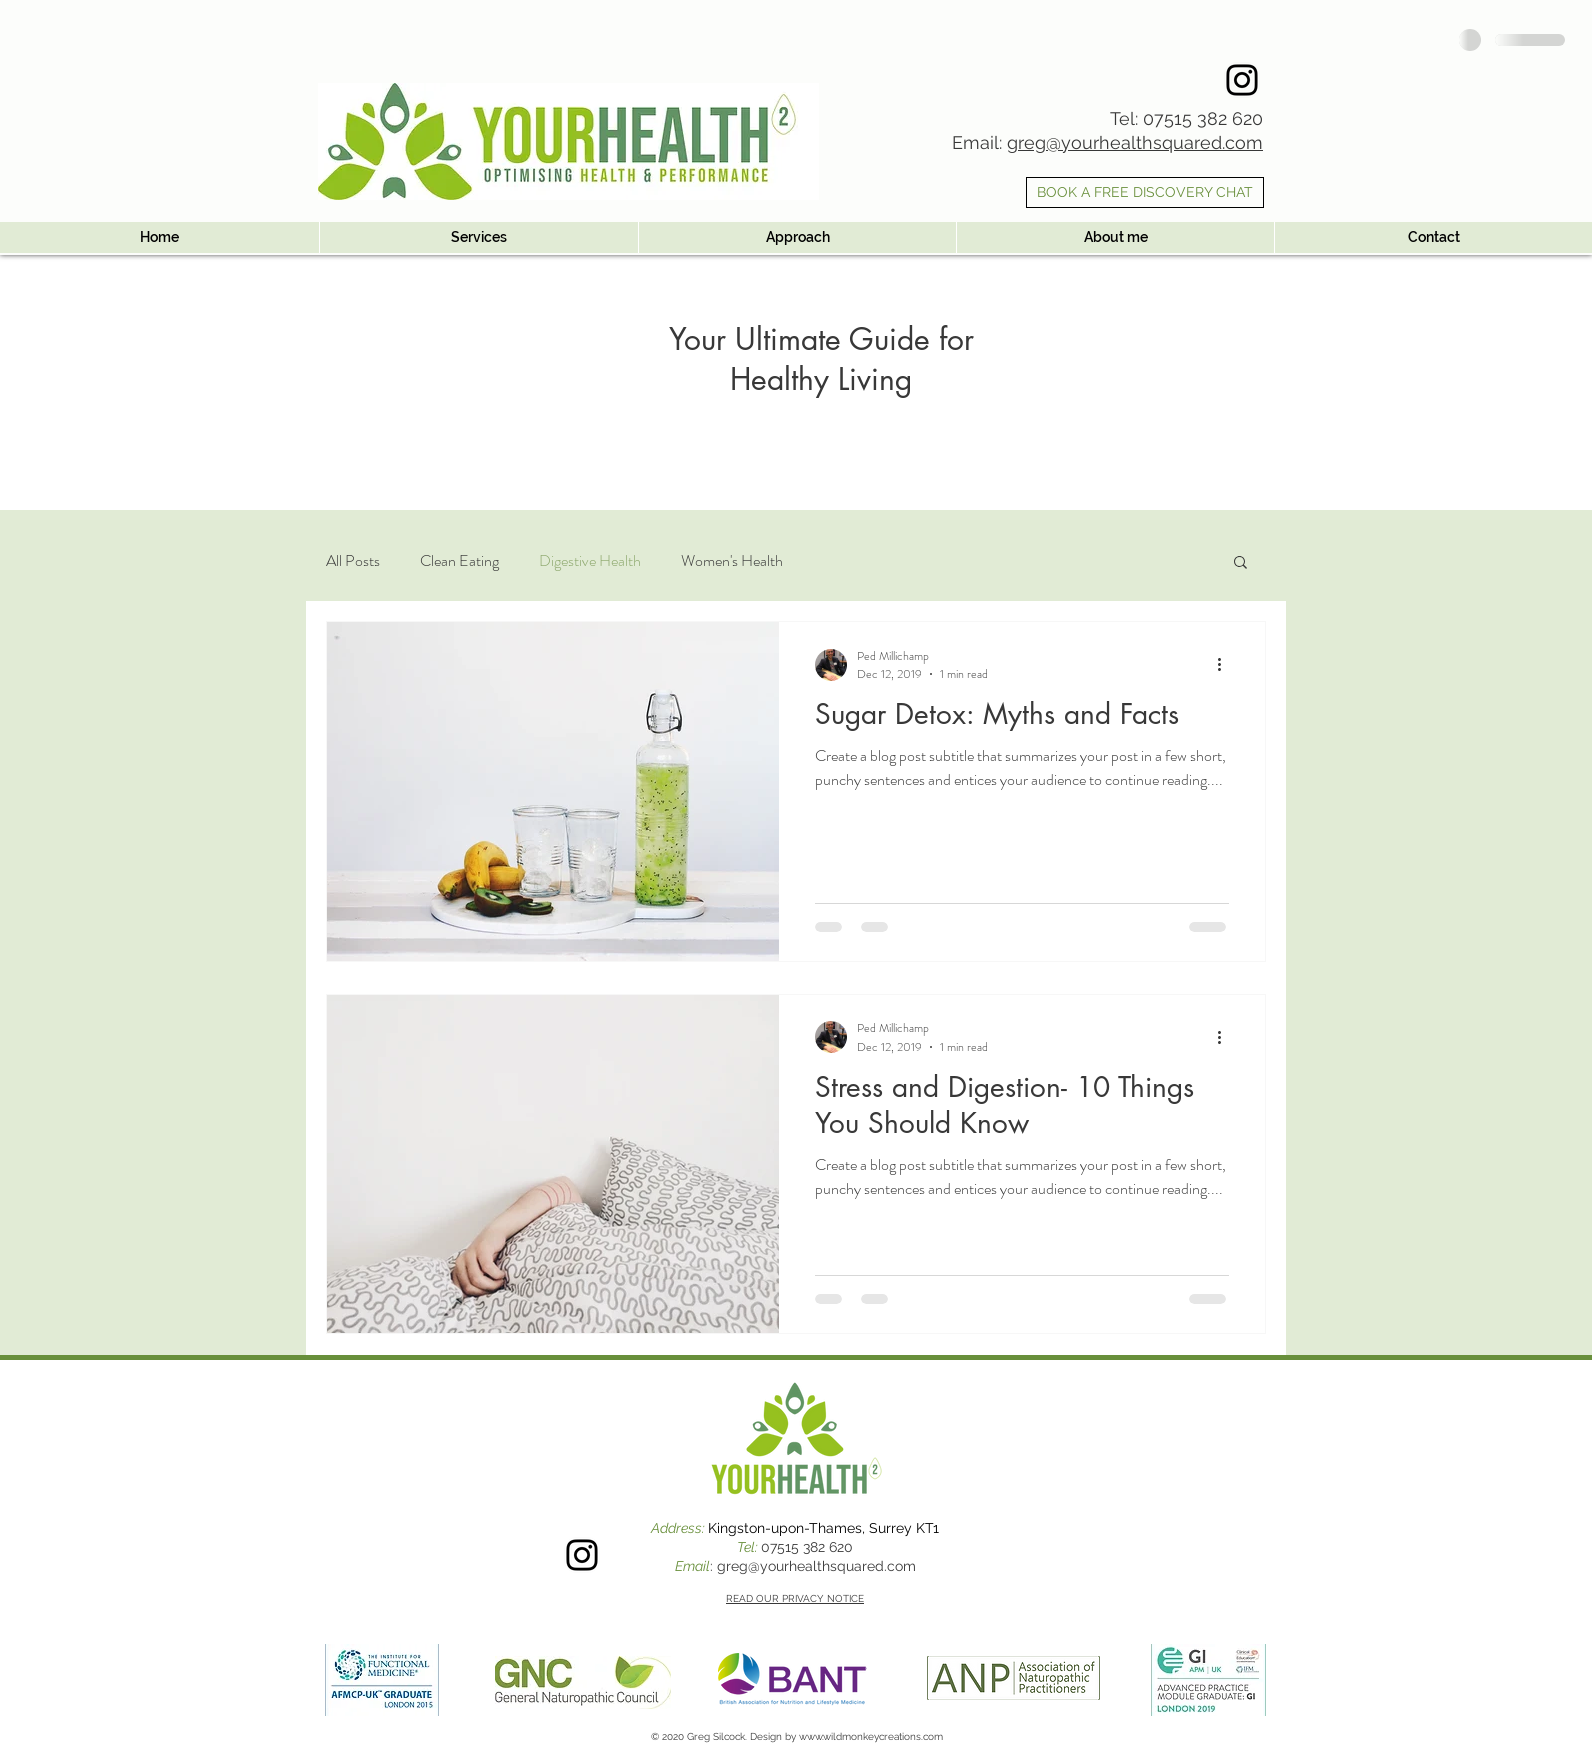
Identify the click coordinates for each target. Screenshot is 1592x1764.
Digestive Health (590, 561)
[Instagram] (1242, 80)
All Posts (353, 561)
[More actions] (1226, 665)
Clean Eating (459, 561)
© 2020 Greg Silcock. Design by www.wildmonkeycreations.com (797, 1736)
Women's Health (732, 561)
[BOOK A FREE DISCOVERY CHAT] (1145, 192)
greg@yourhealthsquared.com (1135, 142)
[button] (1240, 563)
